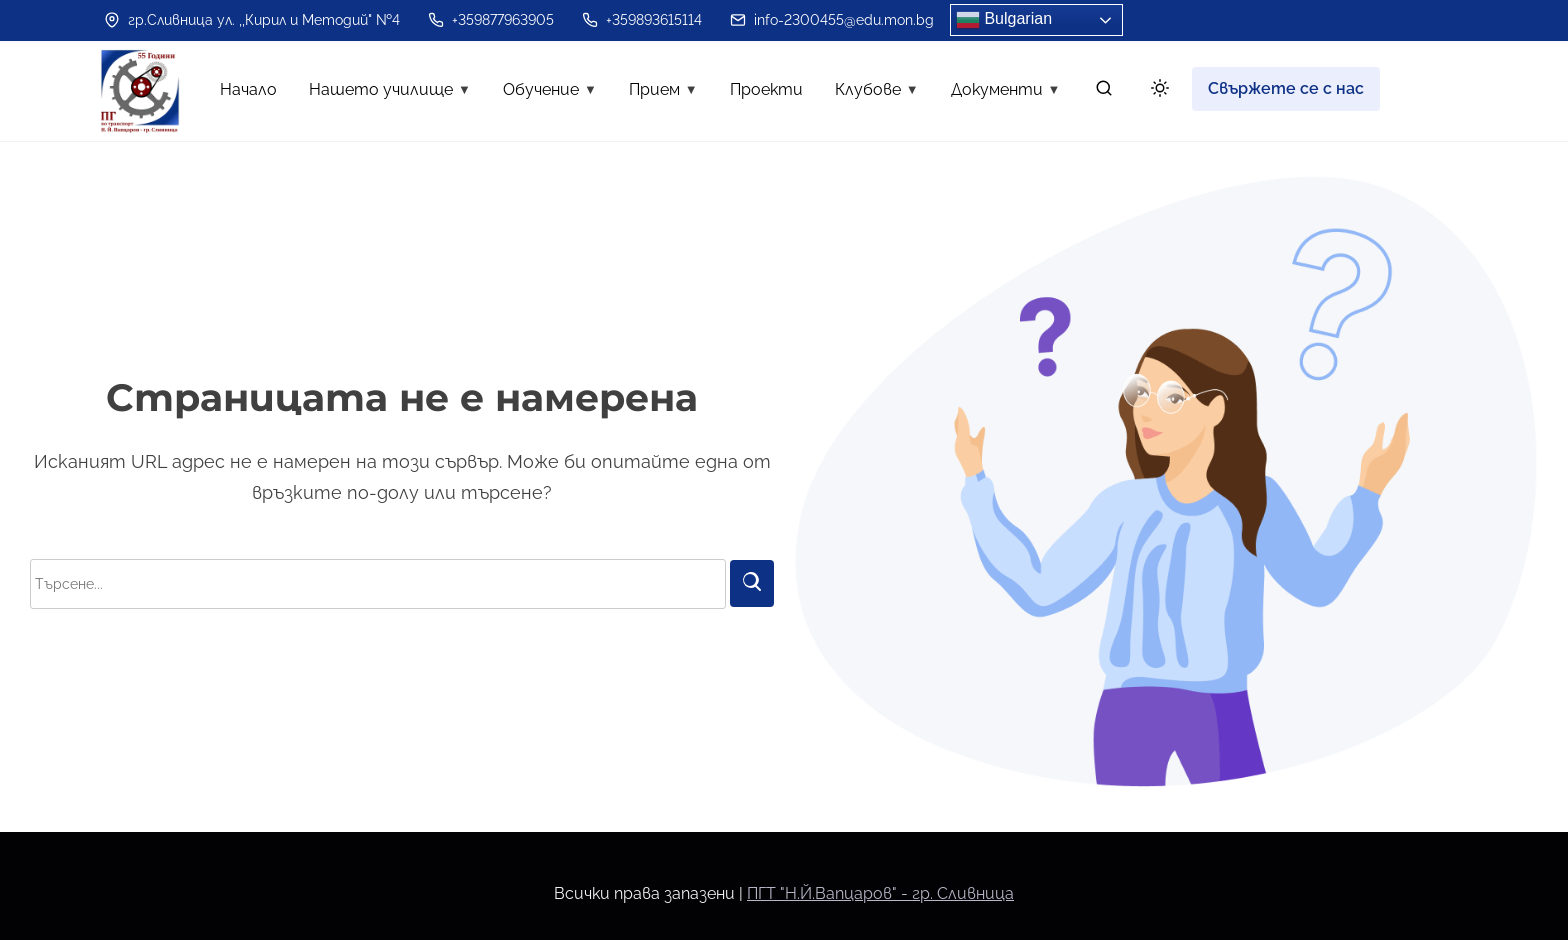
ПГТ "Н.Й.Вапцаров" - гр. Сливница (880, 893)
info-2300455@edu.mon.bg (832, 20)
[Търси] (752, 583)
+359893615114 (642, 20)
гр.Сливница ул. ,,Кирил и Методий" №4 (252, 20)
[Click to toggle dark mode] (1156, 91)
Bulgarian (1004, 20)
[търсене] (1104, 92)
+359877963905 (491, 20)
